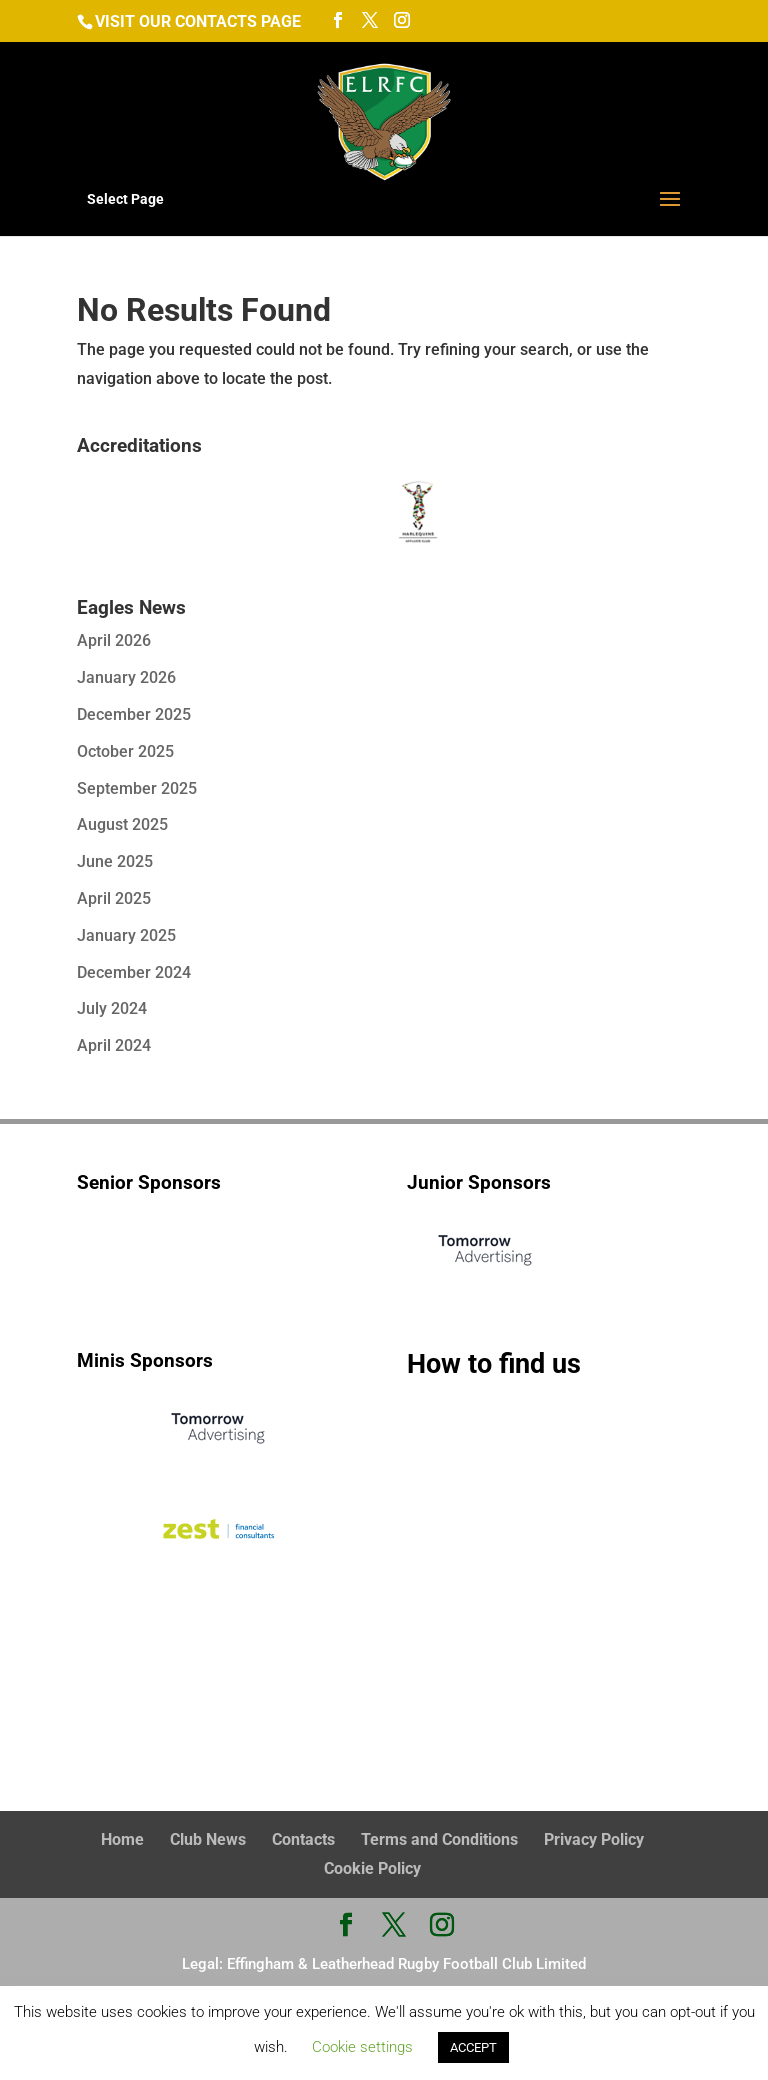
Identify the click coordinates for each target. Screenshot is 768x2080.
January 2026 (126, 677)
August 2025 (122, 824)
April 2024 (114, 1045)
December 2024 (134, 972)
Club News (208, 1839)
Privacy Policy (594, 1839)
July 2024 (112, 1008)
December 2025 (134, 714)
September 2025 (137, 788)
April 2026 (114, 640)
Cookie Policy (372, 1868)
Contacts (303, 1839)
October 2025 (125, 751)
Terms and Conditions (439, 1839)
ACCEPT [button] (473, 2047)
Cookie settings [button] (362, 2047)
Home (122, 1839)
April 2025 (114, 898)
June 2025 (115, 861)
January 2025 (126, 935)
